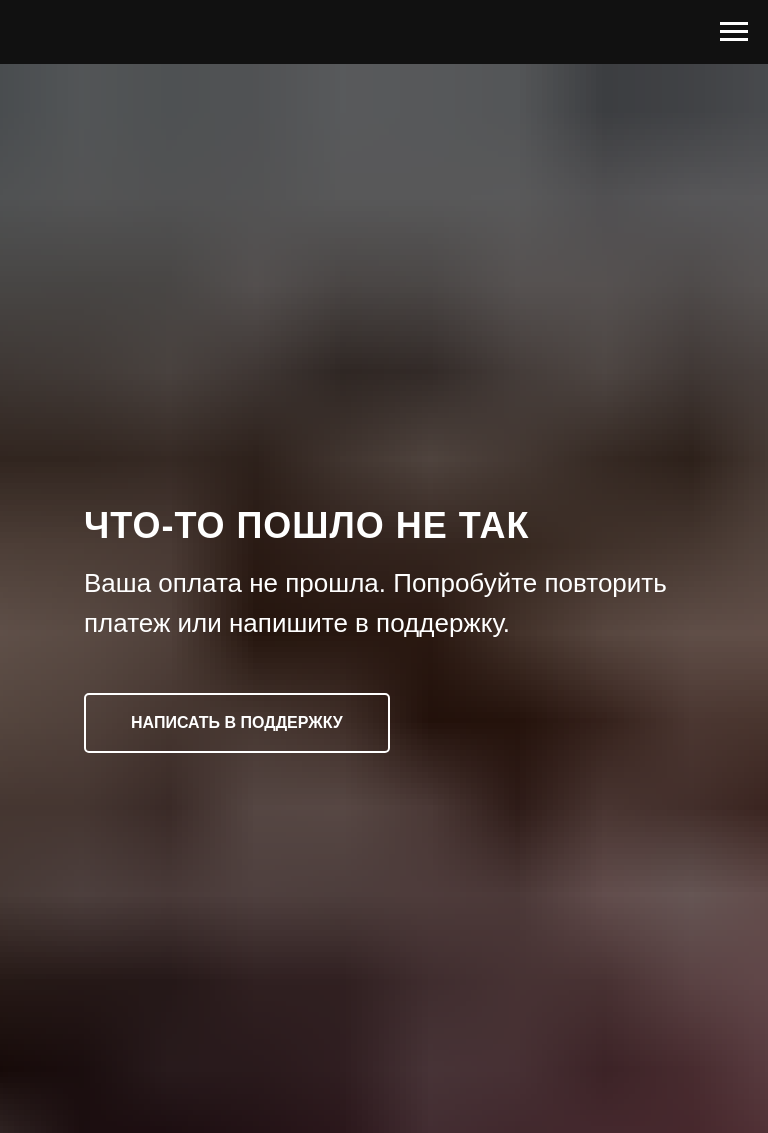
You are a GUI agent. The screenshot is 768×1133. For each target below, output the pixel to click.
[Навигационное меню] (734, 32)
